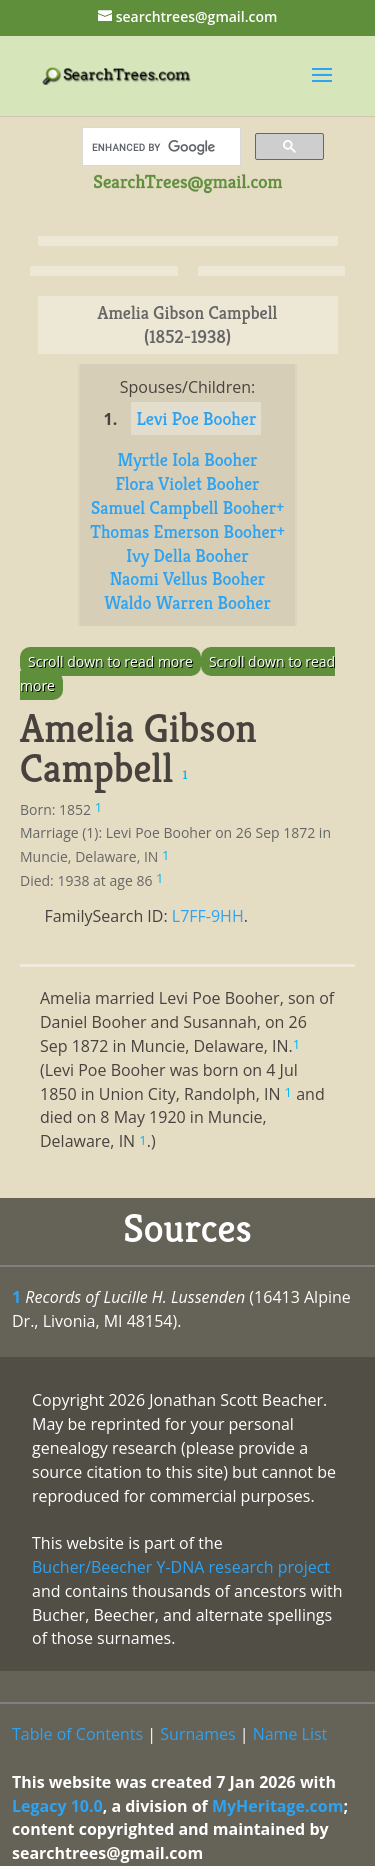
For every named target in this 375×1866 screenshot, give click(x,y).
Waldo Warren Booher (187, 602)
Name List (290, 1734)
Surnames (197, 1734)
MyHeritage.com (278, 1806)
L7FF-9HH (208, 916)
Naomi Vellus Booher (188, 578)
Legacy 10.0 (57, 1806)
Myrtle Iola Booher (187, 459)
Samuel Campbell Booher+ (187, 507)
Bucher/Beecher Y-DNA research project (181, 1567)
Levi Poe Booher (196, 418)
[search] (159, 147)
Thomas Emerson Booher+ (187, 531)
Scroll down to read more (110, 661)
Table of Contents (77, 1734)
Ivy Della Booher (187, 555)
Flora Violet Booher (187, 483)
